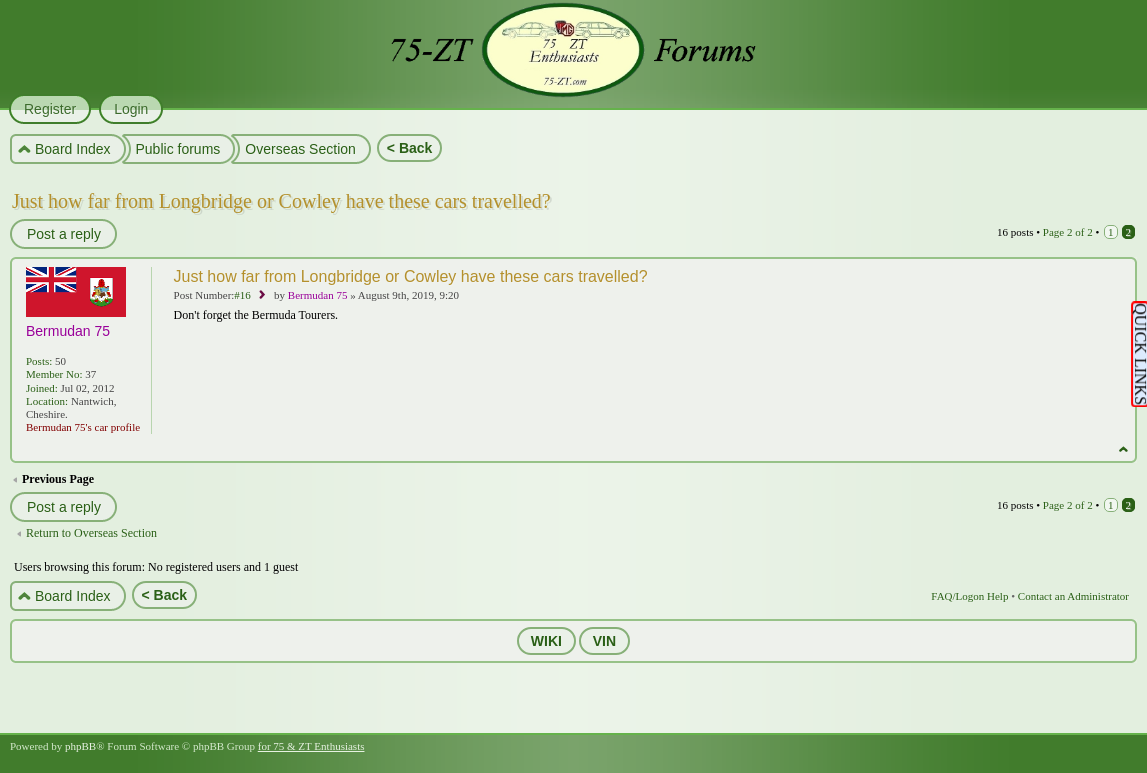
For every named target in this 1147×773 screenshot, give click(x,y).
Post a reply (63, 234)
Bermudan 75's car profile (83, 427)
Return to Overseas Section (91, 533)
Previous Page (58, 479)
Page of (1068, 232)
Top (1123, 449)
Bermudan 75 (318, 295)
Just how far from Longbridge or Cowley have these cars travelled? (281, 201)
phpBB (80, 746)
